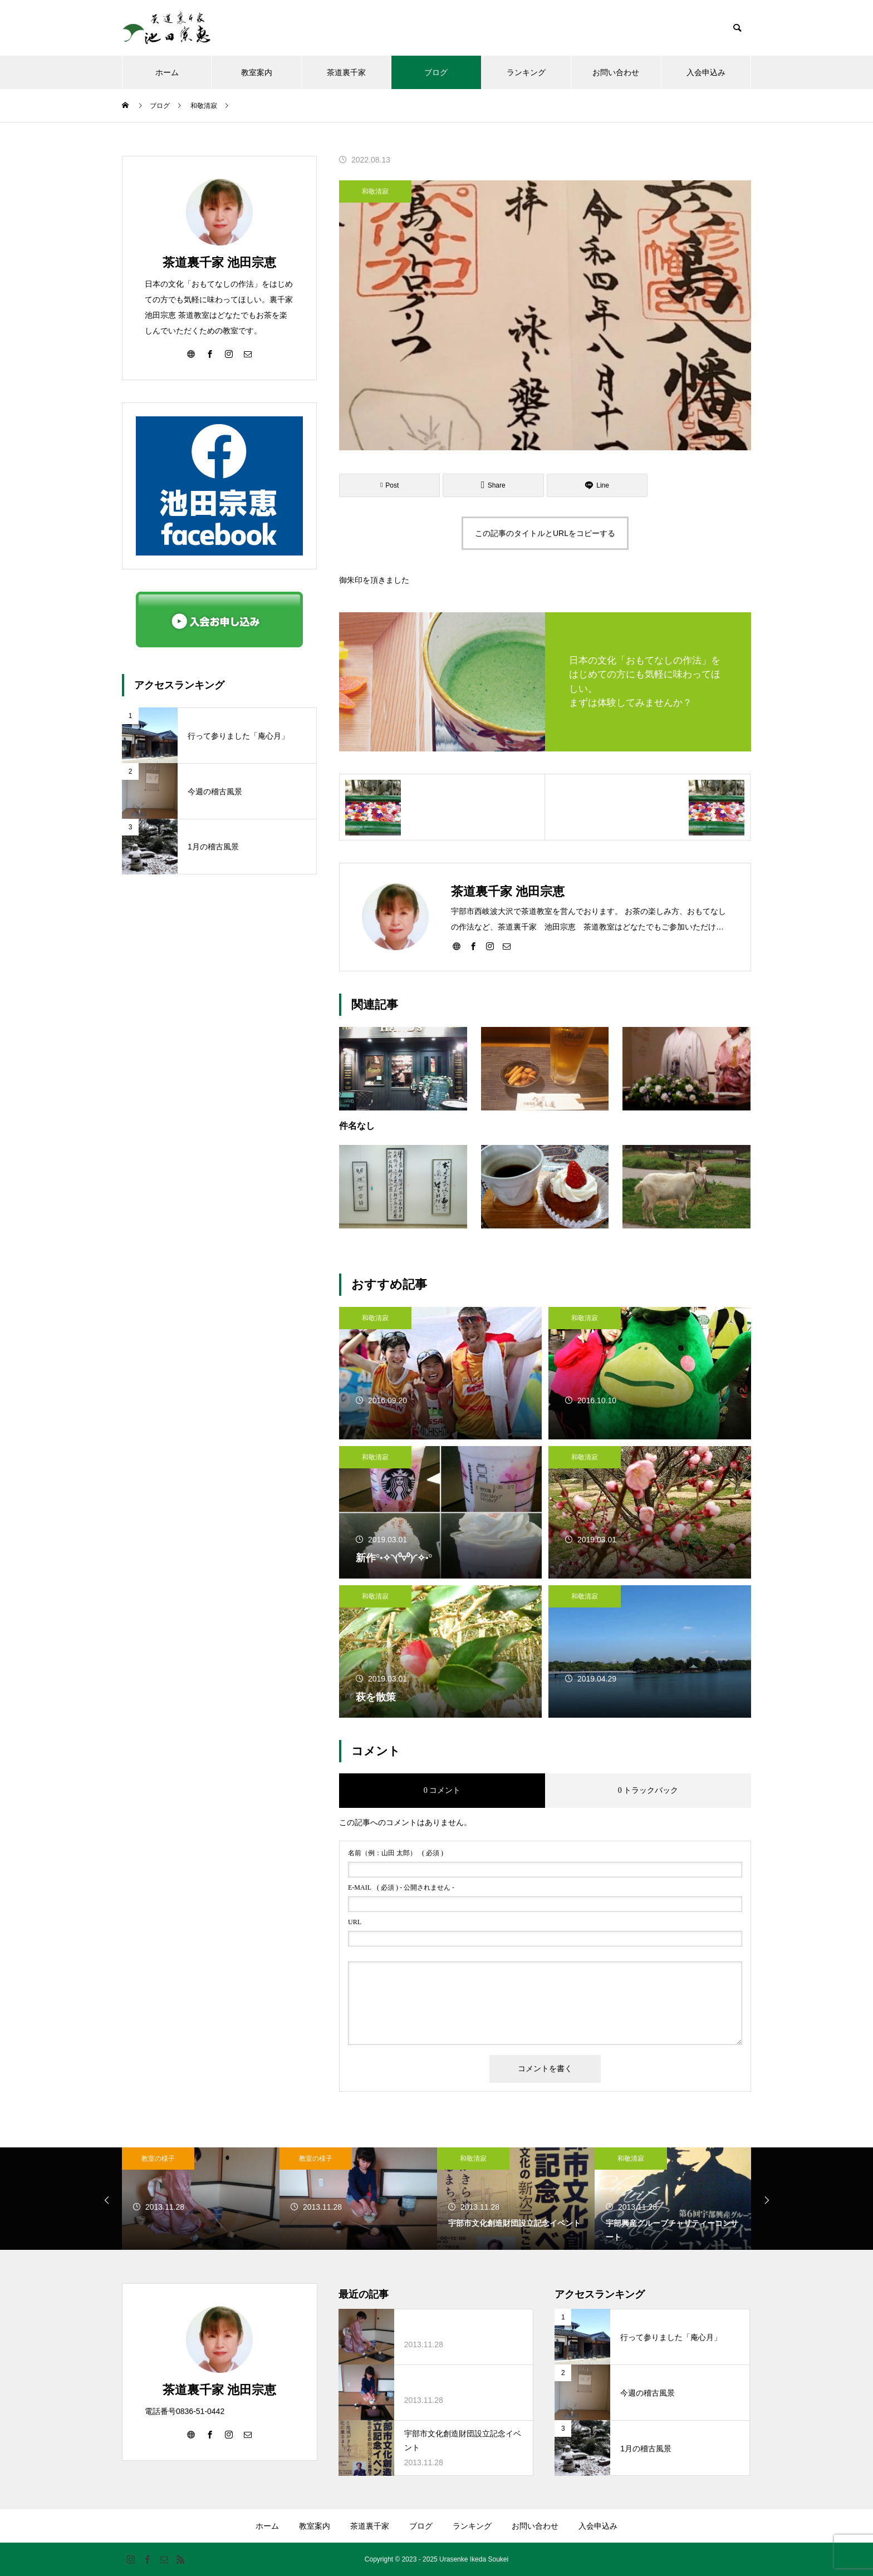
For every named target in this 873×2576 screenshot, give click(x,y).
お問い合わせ (615, 72)
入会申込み (705, 72)
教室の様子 (158, 2158)
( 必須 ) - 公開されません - (401, 1887)
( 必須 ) (395, 1853)
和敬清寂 (375, 191)
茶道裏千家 (346, 72)
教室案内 (256, 72)
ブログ (436, 72)
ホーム (167, 72)
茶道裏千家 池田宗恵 (219, 262)
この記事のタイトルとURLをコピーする (545, 533)
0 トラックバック (648, 1790)
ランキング (526, 72)
